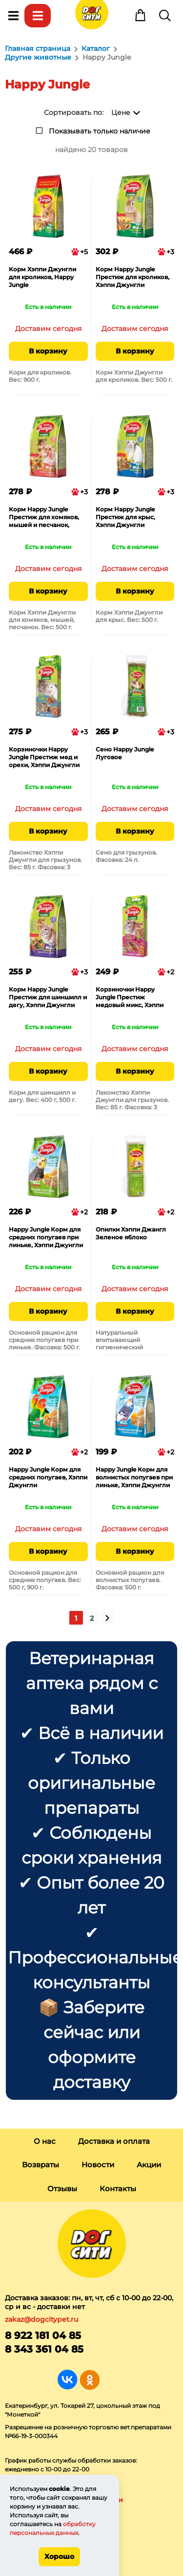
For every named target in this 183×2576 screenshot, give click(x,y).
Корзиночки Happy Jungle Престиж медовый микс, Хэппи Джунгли (129, 998)
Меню (13, 15)
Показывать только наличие (99, 131)
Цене (120, 112)
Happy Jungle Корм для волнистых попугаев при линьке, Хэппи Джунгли (134, 1477)
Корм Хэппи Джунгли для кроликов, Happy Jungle (42, 276)
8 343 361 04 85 (44, 2349)
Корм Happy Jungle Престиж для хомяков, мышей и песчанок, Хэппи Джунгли (44, 518)
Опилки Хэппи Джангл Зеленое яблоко (131, 1233)
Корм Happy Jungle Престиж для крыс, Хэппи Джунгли (125, 517)
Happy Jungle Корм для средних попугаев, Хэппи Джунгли (48, 1477)
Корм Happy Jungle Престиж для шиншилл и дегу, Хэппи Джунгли (48, 997)
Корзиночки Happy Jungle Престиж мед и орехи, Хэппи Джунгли (44, 757)
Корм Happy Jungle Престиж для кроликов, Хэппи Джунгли (132, 276)
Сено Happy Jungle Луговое (125, 753)
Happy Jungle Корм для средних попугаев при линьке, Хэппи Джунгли (46, 1237)
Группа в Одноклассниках (90, 2380)
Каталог (37, 15)
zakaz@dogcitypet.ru (41, 2319)
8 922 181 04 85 (43, 2335)
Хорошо (59, 2556)
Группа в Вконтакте (68, 2380)
